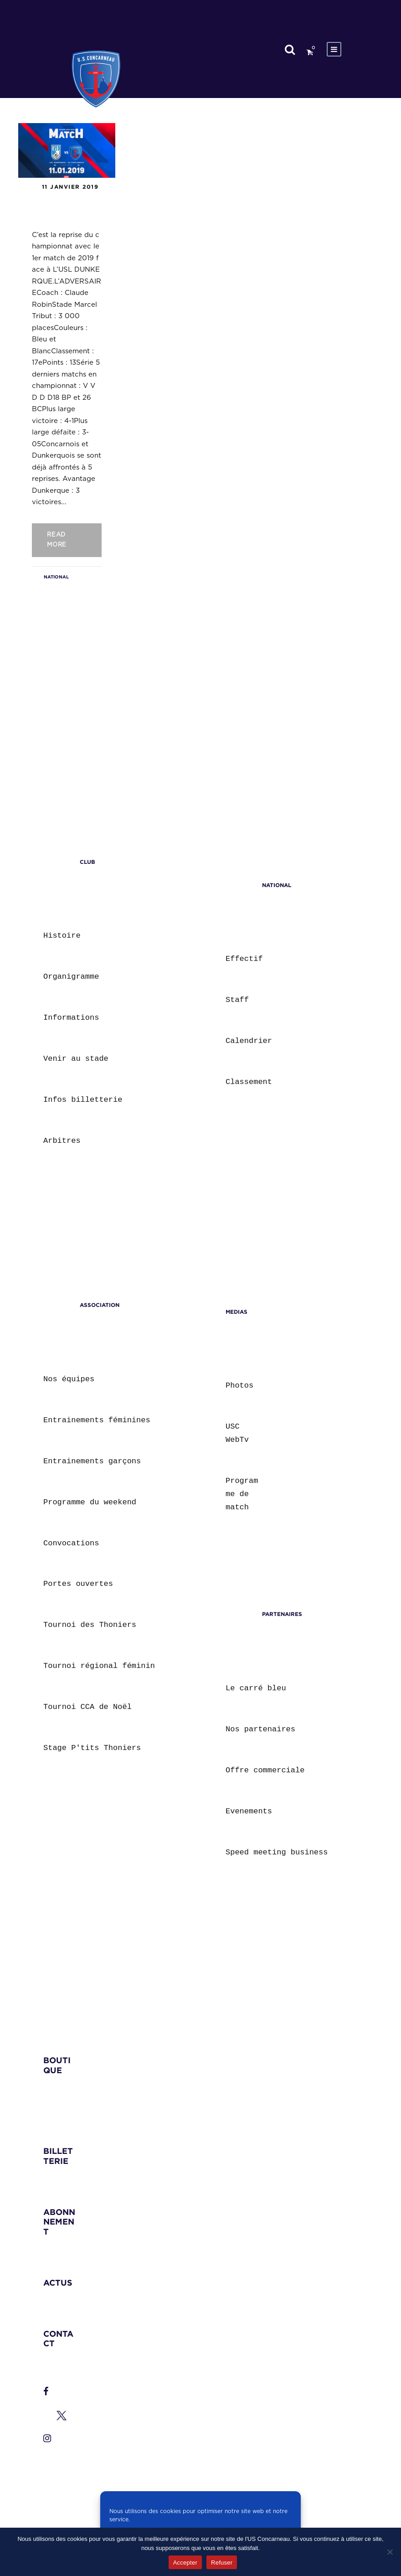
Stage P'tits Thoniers (92, 1748)
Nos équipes (68, 1379)
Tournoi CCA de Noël (87, 1707)
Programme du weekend (89, 1502)
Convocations (71, 1543)
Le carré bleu (256, 1688)
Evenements (249, 1811)
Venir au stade (75, 1058)
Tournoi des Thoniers (89, 1625)
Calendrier (249, 1041)
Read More (57, 540)
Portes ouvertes (78, 1584)
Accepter (185, 2562)
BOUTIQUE (57, 2065)
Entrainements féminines (96, 1420)
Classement (249, 1082)
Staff (237, 1000)
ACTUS (57, 2282)
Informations (71, 1017)
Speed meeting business (277, 1852)
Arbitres (62, 1141)
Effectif (244, 959)
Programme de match (242, 1494)
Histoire (62, 935)
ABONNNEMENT (59, 2221)
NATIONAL (56, 576)
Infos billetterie (82, 1099)
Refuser (221, 2562)
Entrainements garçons (92, 1461)
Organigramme (71, 976)
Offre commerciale (265, 1770)
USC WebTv (237, 1433)
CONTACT (58, 2339)
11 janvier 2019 (70, 187)
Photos (239, 1385)
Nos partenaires (260, 1729)
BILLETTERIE (58, 2156)
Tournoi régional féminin (99, 1666)
